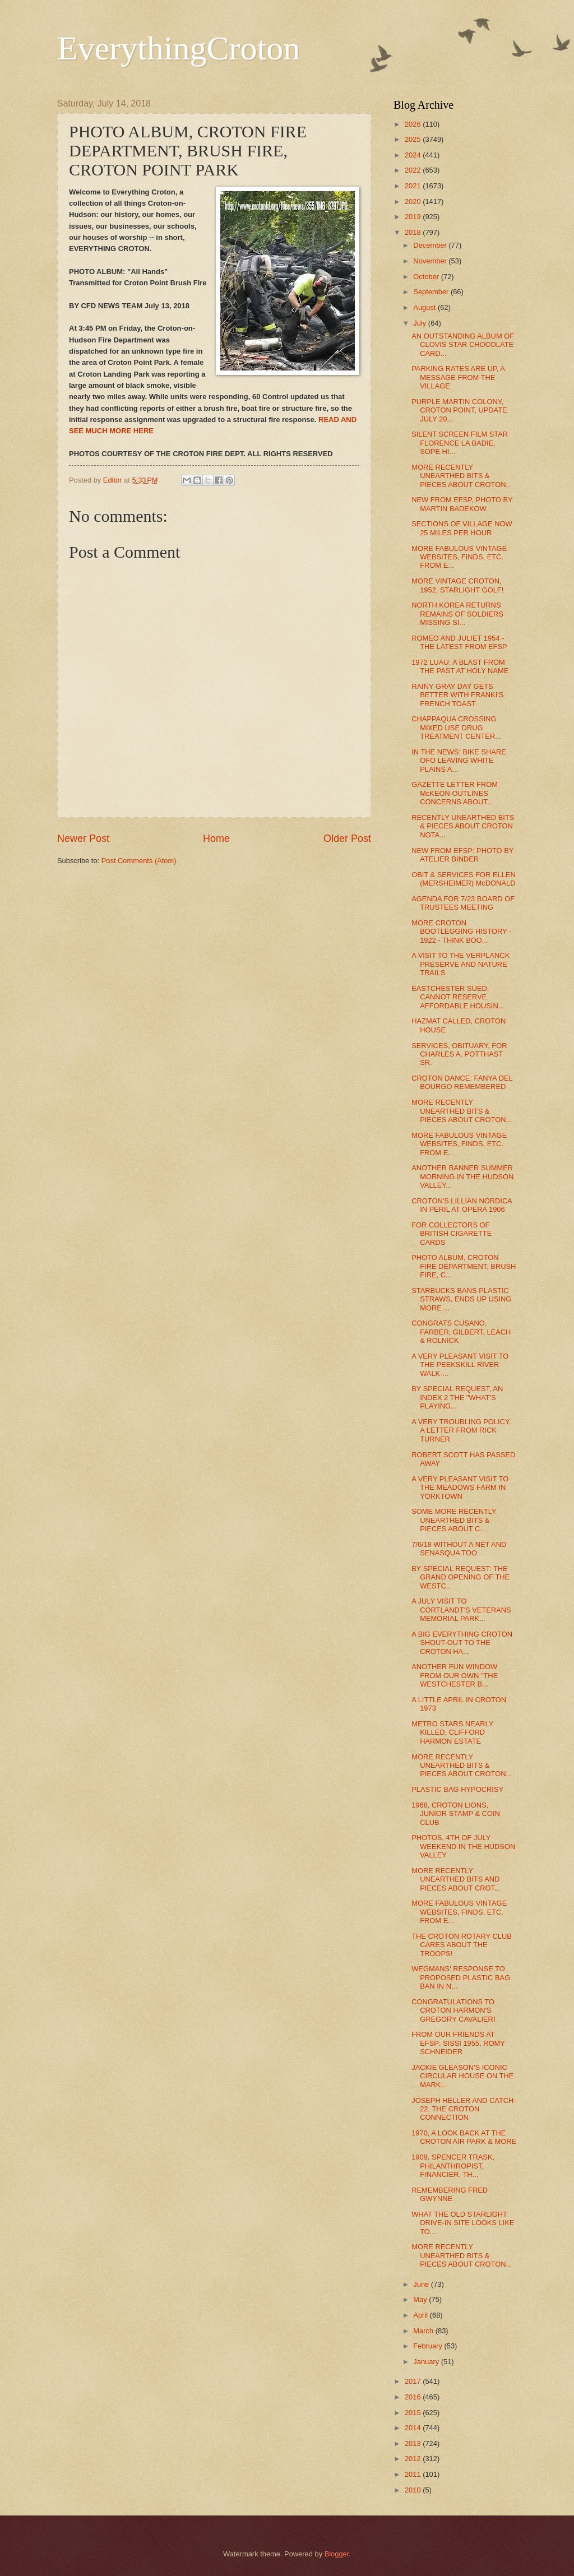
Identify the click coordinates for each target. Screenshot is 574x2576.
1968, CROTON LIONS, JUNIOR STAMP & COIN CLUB (455, 1814)
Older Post (347, 838)
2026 (414, 124)
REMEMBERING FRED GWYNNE (449, 2194)
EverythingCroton (178, 48)
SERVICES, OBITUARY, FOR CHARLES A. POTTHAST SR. (459, 1054)
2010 (414, 2490)
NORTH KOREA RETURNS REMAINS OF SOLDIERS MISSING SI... (457, 614)
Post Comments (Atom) (139, 860)
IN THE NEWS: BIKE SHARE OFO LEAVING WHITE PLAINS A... (458, 760)
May (421, 2299)
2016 (414, 2397)
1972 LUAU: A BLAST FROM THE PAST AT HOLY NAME (459, 666)
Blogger (337, 2554)
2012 (414, 2458)
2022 (414, 170)
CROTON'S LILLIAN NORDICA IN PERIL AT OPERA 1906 (461, 1205)
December (430, 245)
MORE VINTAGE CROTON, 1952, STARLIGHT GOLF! (457, 585)
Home (216, 838)
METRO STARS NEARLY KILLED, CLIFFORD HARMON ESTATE (452, 1732)
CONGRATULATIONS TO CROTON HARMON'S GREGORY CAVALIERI (453, 2010)
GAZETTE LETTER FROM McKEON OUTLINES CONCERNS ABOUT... (454, 793)
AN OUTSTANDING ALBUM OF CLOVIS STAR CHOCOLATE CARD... (462, 345)
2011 (414, 2474)
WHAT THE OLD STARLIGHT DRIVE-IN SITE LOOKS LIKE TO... (462, 2223)
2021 (414, 186)
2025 (414, 139)
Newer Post (83, 838)
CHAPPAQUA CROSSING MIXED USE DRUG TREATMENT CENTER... (456, 727)
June (422, 2284)
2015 (414, 2412)
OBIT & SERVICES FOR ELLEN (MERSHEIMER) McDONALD (463, 878)
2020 (414, 201)
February (428, 2346)
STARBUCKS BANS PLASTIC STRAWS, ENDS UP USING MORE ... (461, 1299)
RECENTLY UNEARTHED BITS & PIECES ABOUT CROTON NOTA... (462, 826)
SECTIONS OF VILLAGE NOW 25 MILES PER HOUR (461, 528)
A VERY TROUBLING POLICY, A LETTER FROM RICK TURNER (461, 1430)
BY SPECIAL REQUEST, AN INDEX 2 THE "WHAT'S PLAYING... (457, 1397)
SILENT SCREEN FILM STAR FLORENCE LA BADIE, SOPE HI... (459, 443)
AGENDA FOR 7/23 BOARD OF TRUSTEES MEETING (463, 903)
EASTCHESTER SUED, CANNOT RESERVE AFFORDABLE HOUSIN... (457, 997)
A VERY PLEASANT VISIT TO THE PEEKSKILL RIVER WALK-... (459, 1365)
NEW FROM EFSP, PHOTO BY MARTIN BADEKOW (461, 503)
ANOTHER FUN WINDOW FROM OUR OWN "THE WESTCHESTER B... (454, 1675)
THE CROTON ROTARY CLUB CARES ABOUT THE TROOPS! (461, 1945)
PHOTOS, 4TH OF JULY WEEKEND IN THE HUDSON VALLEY (463, 1846)
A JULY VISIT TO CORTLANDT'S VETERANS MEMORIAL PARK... (461, 1610)
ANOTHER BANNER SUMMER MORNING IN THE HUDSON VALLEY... (462, 1176)
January (427, 2361)
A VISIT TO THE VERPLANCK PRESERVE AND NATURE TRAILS (460, 964)
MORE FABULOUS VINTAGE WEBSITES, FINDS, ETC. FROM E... (459, 557)
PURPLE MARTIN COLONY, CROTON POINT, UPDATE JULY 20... (459, 410)
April (421, 2315)
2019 (414, 216)
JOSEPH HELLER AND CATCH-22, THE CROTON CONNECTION (463, 2109)
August (425, 307)
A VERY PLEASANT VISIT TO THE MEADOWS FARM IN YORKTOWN (459, 1487)
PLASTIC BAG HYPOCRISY (457, 1789)
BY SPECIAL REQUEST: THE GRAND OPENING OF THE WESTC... (460, 1577)
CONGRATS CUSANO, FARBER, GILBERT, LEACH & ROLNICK (461, 1332)
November (430, 261)
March (424, 2331)
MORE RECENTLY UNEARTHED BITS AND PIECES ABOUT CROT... (456, 1879)
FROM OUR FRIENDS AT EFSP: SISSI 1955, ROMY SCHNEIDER (457, 2043)
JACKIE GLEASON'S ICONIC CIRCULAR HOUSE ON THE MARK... (462, 2076)
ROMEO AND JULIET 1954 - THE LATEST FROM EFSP (459, 642)
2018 (414, 232)
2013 (414, 2443)
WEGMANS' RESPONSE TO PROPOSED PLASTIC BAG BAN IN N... (460, 1977)
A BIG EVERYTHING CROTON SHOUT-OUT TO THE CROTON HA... (461, 1643)
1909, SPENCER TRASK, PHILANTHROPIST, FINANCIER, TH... (452, 2166)
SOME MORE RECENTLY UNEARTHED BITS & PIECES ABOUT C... (453, 1520)
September (432, 292)
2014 (414, 2428)
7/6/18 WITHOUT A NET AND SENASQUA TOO (458, 1548)
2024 (414, 155)
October (427, 276)
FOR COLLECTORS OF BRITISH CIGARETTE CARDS (451, 1234)
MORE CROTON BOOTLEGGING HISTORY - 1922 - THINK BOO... (461, 931)
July (420, 323)
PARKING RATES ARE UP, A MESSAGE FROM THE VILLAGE (457, 377)
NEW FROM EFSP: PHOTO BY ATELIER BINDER (462, 854)
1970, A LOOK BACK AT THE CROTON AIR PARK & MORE (463, 2137)
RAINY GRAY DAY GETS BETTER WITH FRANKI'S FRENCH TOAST (457, 695)
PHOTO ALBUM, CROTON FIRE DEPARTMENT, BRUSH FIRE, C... (463, 1266)
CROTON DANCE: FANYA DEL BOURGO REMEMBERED (461, 1082)
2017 (414, 2381)
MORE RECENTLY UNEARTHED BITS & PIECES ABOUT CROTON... (461, 476)
